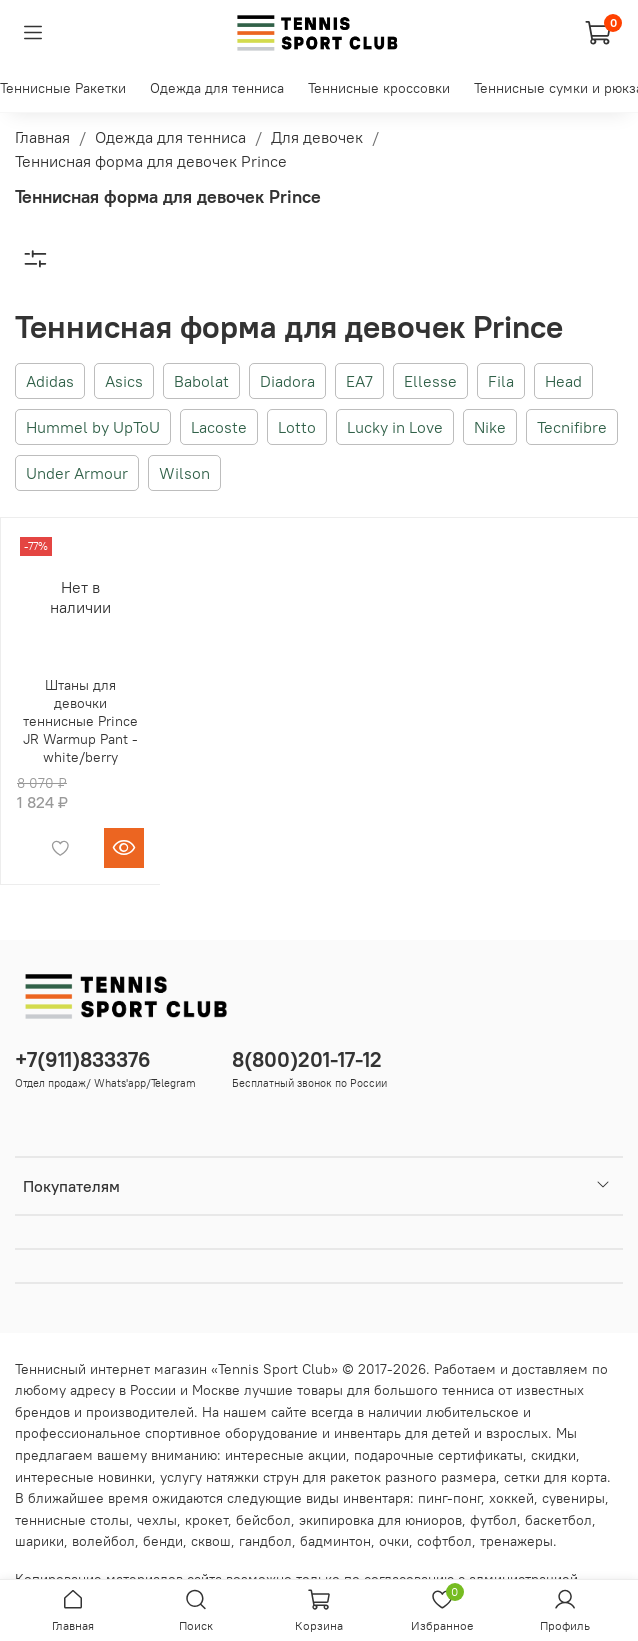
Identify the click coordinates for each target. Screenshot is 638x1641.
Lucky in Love (395, 427)
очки (394, 1541)
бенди (163, 1541)
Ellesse (430, 381)
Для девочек (317, 137)
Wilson (184, 473)
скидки (553, 1455)
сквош (211, 1541)
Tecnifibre (572, 427)
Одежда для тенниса (217, 88)
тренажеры (516, 1541)
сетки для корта (555, 1477)
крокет (206, 1520)
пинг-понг (449, 1498)
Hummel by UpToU (93, 427)
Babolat (201, 381)
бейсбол (263, 1520)
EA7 (359, 381)
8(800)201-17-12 (307, 1059)
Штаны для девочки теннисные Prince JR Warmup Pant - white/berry (80, 721)
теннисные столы (72, 1520)
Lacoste (219, 427)
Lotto (297, 427)
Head (563, 381)
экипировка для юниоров (380, 1520)
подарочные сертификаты (438, 1455)
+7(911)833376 (83, 1059)
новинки (125, 1477)
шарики (39, 1541)
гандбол (265, 1541)
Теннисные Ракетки (63, 88)
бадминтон (335, 1541)
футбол (493, 1520)
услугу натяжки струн (229, 1477)
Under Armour (77, 473)
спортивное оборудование (231, 1433)
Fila (501, 381)
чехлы (157, 1520)
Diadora (287, 381)
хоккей (511, 1498)
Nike (490, 427)
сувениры (573, 1498)
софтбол (444, 1541)
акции (327, 1455)
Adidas (50, 381)
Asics (124, 381)
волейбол (103, 1541)
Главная (42, 137)
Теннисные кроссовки (379, 88)
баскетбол (558, 1520)
